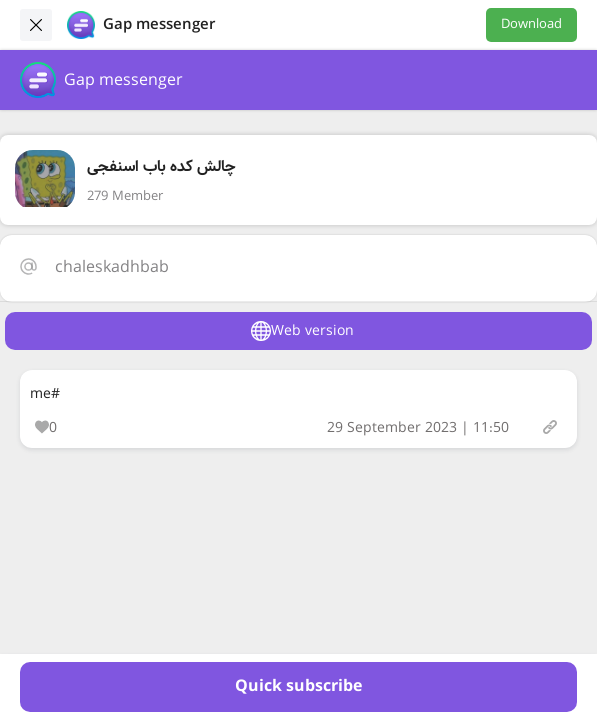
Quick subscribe (298, 686)
